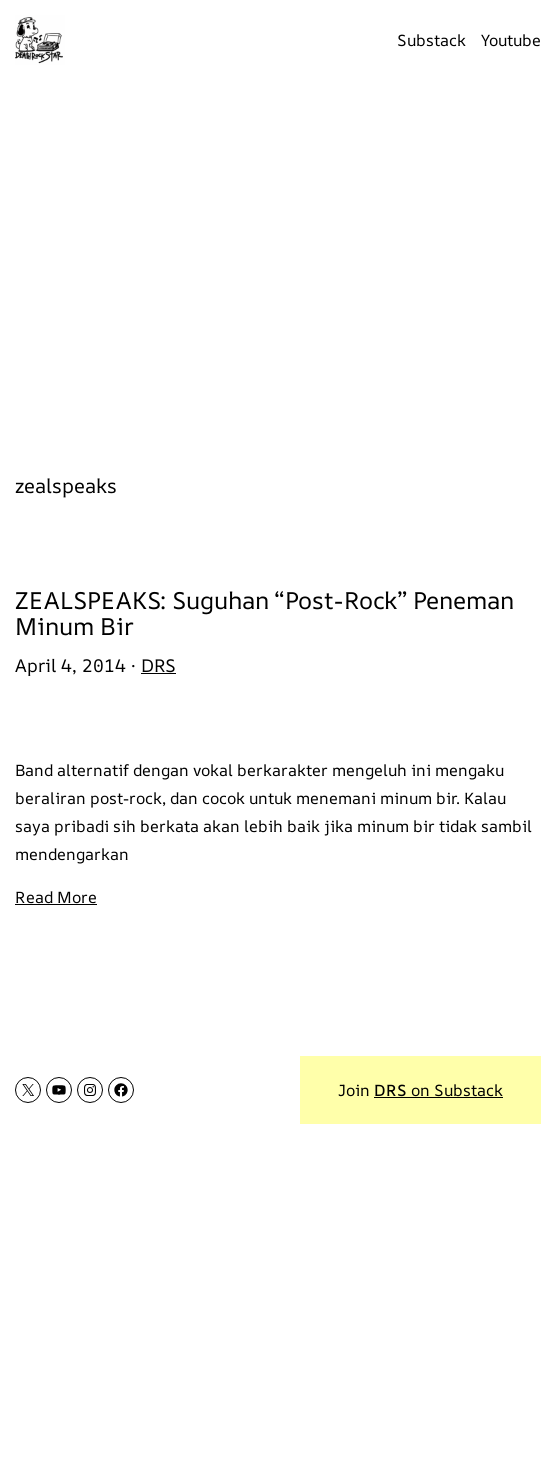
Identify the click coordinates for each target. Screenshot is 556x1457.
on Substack (438, 1090)
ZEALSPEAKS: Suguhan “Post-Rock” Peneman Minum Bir (264, 613)
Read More (56, 897)
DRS (158, 665)
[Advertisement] (278, 265)
